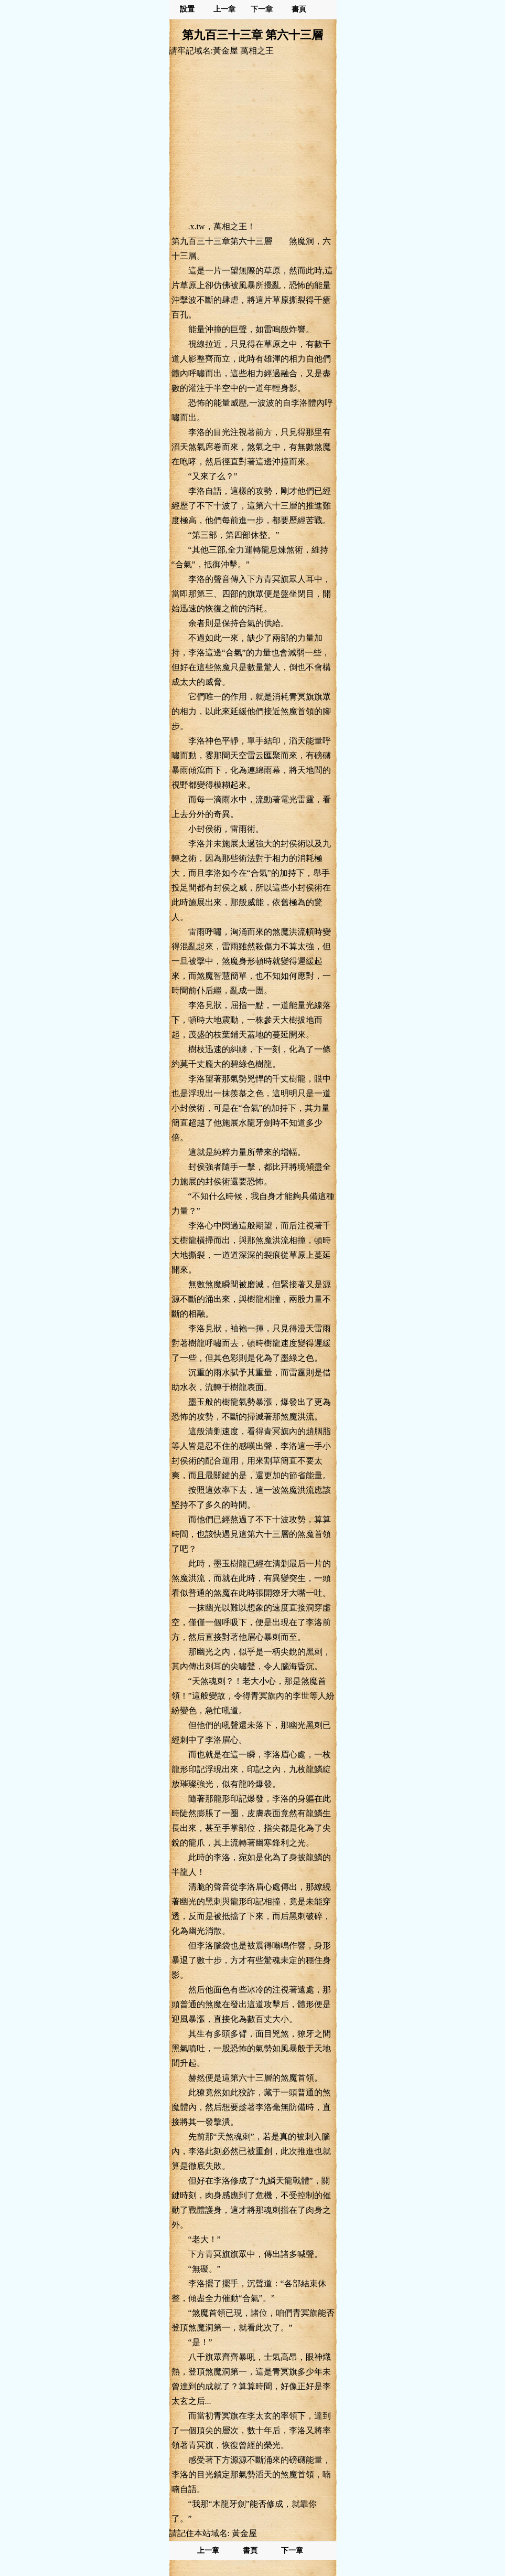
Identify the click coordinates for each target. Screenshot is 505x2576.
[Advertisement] (253, 138)
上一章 (224, 9)
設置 (187, 9)
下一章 (262, 9)
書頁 (299, 9)
